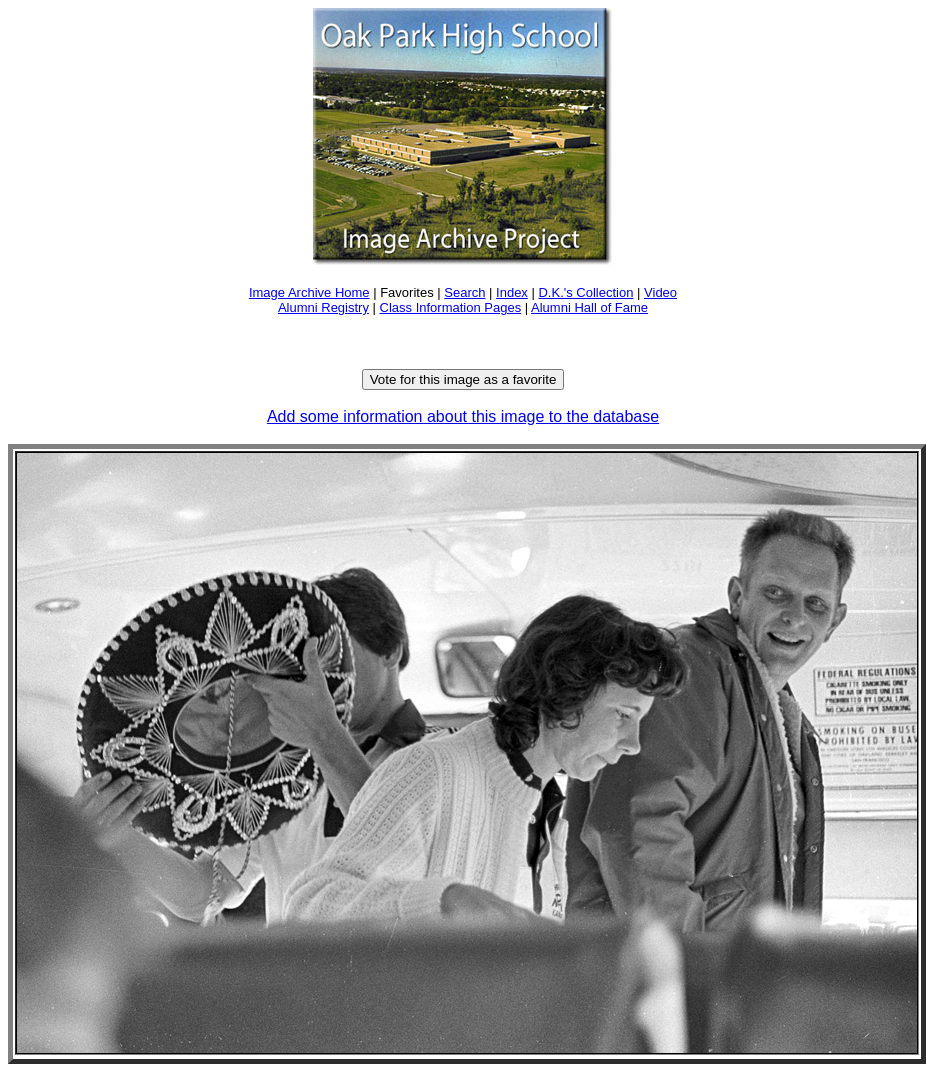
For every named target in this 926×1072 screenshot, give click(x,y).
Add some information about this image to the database (463, 416)
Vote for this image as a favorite (463, 379)
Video (660, 292)
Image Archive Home (309, 292)
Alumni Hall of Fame (589, 307)
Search (464, 292)
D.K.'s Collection (585, 292)
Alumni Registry (323, 307)
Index (512, 292)
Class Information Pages (451, 307)
